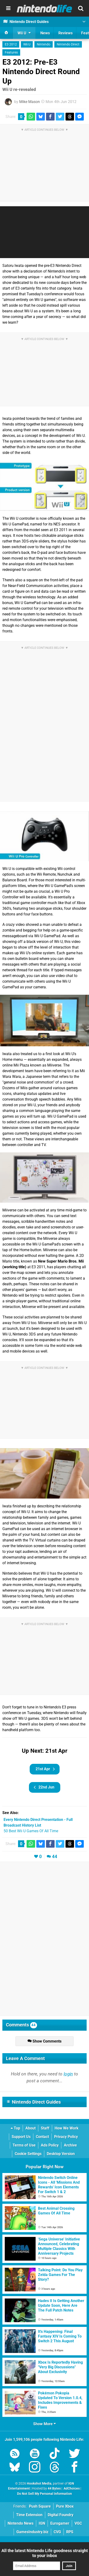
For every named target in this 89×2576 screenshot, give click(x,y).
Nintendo (43, 44)
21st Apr (45, 1769)
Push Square (40, 2506)
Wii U (26, 44)
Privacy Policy (66, 2136)
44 (54, 1856)
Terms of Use (24, 2145)
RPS (69, 2532)
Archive (70, 2145)
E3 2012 (11, 44)
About (30, 2128)
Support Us (21, 2136)
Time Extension (29, 2515)
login (68, 2074)
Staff (45, 2128)
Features (11, 52)
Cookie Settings (28, 2153)
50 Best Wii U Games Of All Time (31, 1831)
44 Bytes (54, 2488)
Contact (42, 2136)
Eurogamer (59, 2523)
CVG (57, 2532)
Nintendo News (20, 2523)
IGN (42, 2523)
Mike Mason (29, 101)
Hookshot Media (39, 2484)
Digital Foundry (60, 2515)
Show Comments (44, 2041)
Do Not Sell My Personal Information (44, 2494)
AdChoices (71, 2488)
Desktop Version (61, 2153)
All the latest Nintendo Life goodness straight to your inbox (44, 2553)
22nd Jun (44, 1787)
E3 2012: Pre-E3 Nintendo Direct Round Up (41, 71)
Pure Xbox (65, 2506)
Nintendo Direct (68, 44)
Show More (44, 2424)
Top (15, 2128)
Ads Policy (50, 2145)
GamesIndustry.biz (32, 2532)
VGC (78, 2523)
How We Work (67, 2128)
